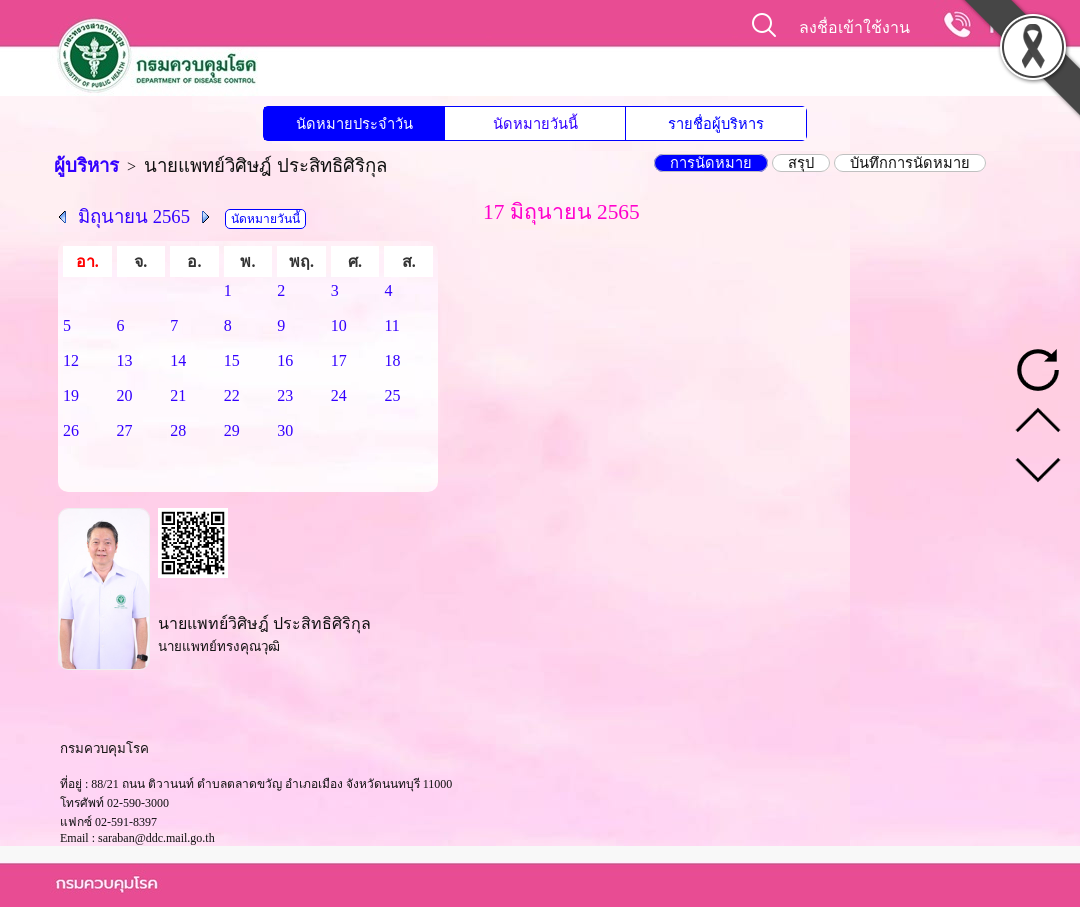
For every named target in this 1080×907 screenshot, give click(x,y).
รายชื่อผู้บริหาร (716, 124)
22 (232, 395)
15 (232, 360)
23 (285, 395)
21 (178, 395)
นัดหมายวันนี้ (535, 124)
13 (125, 360)
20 (125, 395)
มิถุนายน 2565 (134, 216)
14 (178, 360)
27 (125, 430)
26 (71, 430)
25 (392, 395)
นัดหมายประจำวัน (354, 124)
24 (339, 395)
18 (392, 360)
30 (285, 430)
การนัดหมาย (711, 163)
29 (232, 430)
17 (339, 360)
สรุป (801, 163)
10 (339, 325)
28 (178, 430)
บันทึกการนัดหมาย (910, 163)
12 (71, 360)
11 (391, 325)
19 (71, 395)
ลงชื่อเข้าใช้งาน (854, 27)
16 (285, 360)
